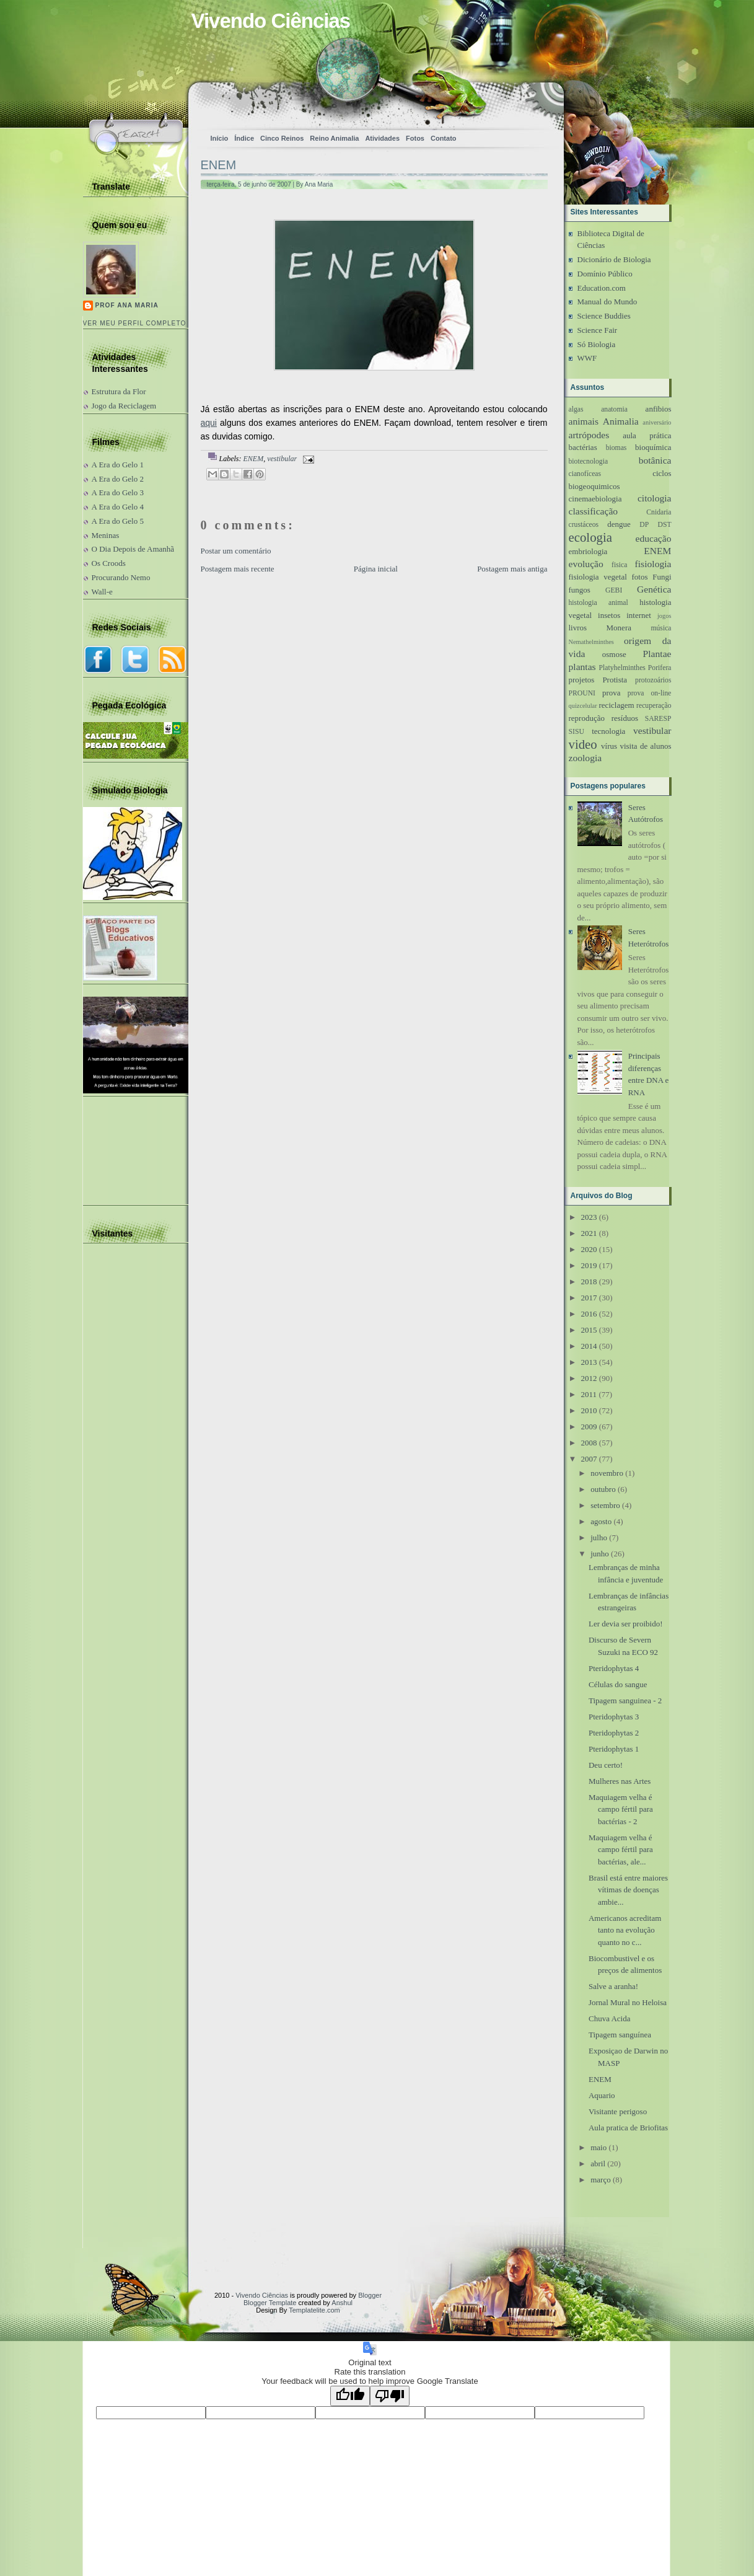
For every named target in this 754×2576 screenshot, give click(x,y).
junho (599, 1553)
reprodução (587, 718)
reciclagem (616, 705)
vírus (609, 746)
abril (597, 2163)
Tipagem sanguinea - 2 (625, 1700)
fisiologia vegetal (598, 576)
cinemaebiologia (595, 498)
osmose (614, 654)
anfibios (659, 408)
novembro (606, 1473)
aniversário (656, 422)
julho (598, 1537)
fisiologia (653, 563)
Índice (244, 138)
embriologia (588, 551)
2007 (589, 1458)
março (600, 2179)
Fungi (661, 576)
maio (598, 2147)
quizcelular (583, 705)
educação (654, 538)
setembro (605, 1505)
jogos (664, 615)
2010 (589, 1410)
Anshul (342, 2302)
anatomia (614, 409)
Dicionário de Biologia (614, 259)
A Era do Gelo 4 (118, 506)
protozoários (653, 680)
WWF (587, 358)
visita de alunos (645, 746)
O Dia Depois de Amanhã (133, 549)
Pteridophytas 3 (614, 1716)
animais (584, 421)
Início (220, 138)
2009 (589, 1426)
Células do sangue (618, 1684)
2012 (589, 1378)
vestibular (282, 458)
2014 (589, 1346)
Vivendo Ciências (271, 20)
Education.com (601, 288)
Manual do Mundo (607, 301)
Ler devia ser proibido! (625, 1623)
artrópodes (589, 435)
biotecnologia (588, 461)
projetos (582, 679)
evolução (586, 563)
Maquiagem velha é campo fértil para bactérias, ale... (621, 1849)
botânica (655, 460)
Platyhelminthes (622, 668)
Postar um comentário (236, 550)
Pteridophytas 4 (614, 1668)
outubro (602, 1489)
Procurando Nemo (121, 577)
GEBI (613, 590)
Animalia (621, 421)
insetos (609, 615)
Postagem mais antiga (512, 568)
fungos (579, 589)
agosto (601, 1521)
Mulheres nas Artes (620, 1781)
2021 (589, 1233)
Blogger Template (269, 2302)
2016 (589, 1313)
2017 (589, 1297)
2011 (589, 1394)
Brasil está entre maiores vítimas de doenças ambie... (628, 1890)
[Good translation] (350, 2396)
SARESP (658, 719)
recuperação (653, 706)
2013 (589, 1362)
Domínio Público (605, 273)
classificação (593, 511)
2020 (589, 1249)
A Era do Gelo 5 (118, 521)
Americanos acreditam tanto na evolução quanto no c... (625, 1930)
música (661, 628)
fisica (619, 565)
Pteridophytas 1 (614, 1748)
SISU (576, 732)
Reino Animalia (334, 138)
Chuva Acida (610, 2018)
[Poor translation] (390, 2396)
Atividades (382, 138)
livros (578, 627)
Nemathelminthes (591, 641)
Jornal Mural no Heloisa (628, 2002)
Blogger (370, 2295)
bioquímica (653, 447)
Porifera (660, 668)
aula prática (647, 435)
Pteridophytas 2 (614, 1732)
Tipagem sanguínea (620, 2034)
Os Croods (109, 563)
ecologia (590, 537)
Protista (614, 679)
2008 (589, 1442)
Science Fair (597, 330)
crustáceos (584, 525)
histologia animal (598, 603)
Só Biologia (596, 344)
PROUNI (582, 693)
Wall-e (102, 591)
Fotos (415, 138)
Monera (619, 627)
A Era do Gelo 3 (118, 492)
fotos (639, 576)
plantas (582, 666)
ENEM (219, 165)
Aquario (602, 2095)
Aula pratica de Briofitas (628, 2127)
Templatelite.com (314, 2310)
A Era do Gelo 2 (118, 478)
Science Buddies (604, 315)
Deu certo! (606, 1765)
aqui (209, 423)
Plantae (657, 653)
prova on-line (650, 693)
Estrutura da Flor (119, 391)
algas (576, 409)
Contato (444, 138)
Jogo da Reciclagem (124, 405)
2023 (589, 1217)
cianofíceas (585, 474)
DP (644, 525)
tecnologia (608, 731)
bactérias (583, 447)
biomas (616, 448)
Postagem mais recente (237, 568)
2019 (589, 1265)
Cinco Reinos (282, 138)
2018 (589, 1281)
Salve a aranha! (613, 1986)
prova (611, 692)
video (583, 744)
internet (638, 615)
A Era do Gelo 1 (118, 464)
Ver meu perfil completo (134, 323)
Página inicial (376, 568)
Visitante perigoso (618, 2111)
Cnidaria (658, 512)
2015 (589, 1329)
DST (664, 525)
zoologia (585, 757)
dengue (619, 524)
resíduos (625, 718)
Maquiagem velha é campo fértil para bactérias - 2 (621, 1809)
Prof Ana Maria (127, 305)
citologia (655, 498)
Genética (654, 589)
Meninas (106, 535)
